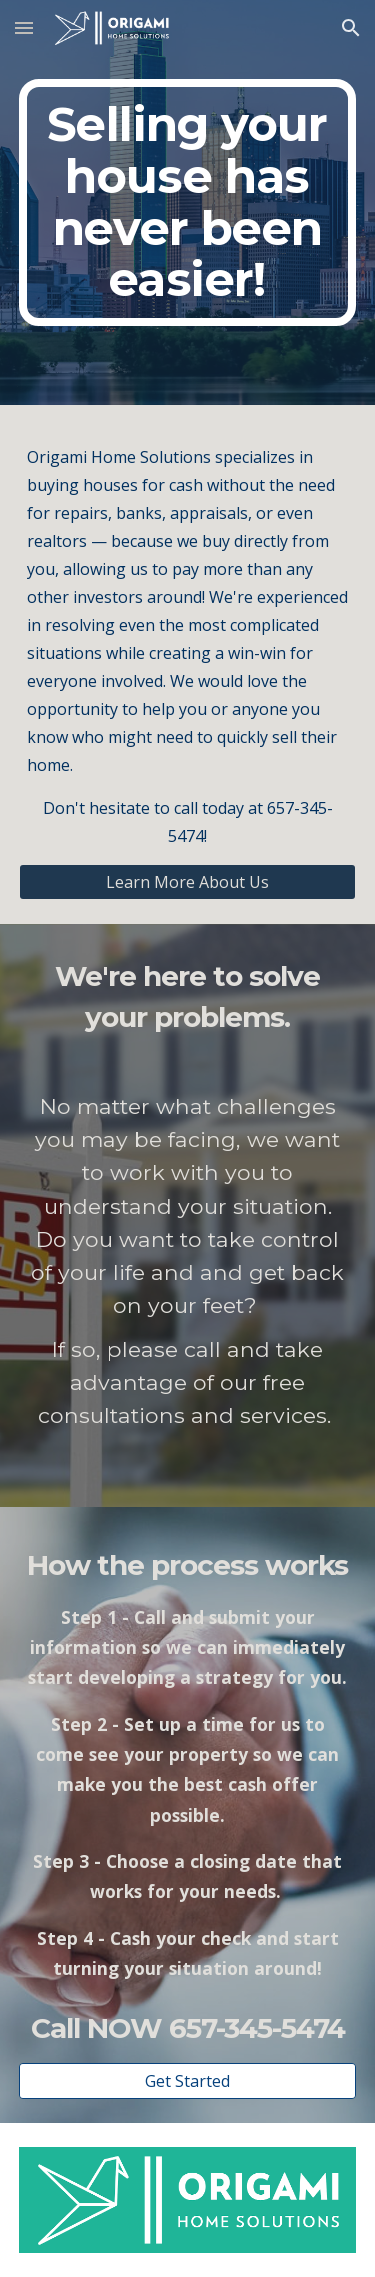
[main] (188, 202)
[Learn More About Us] (188, 882)
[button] (24, 27)
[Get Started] (188, 2081)
